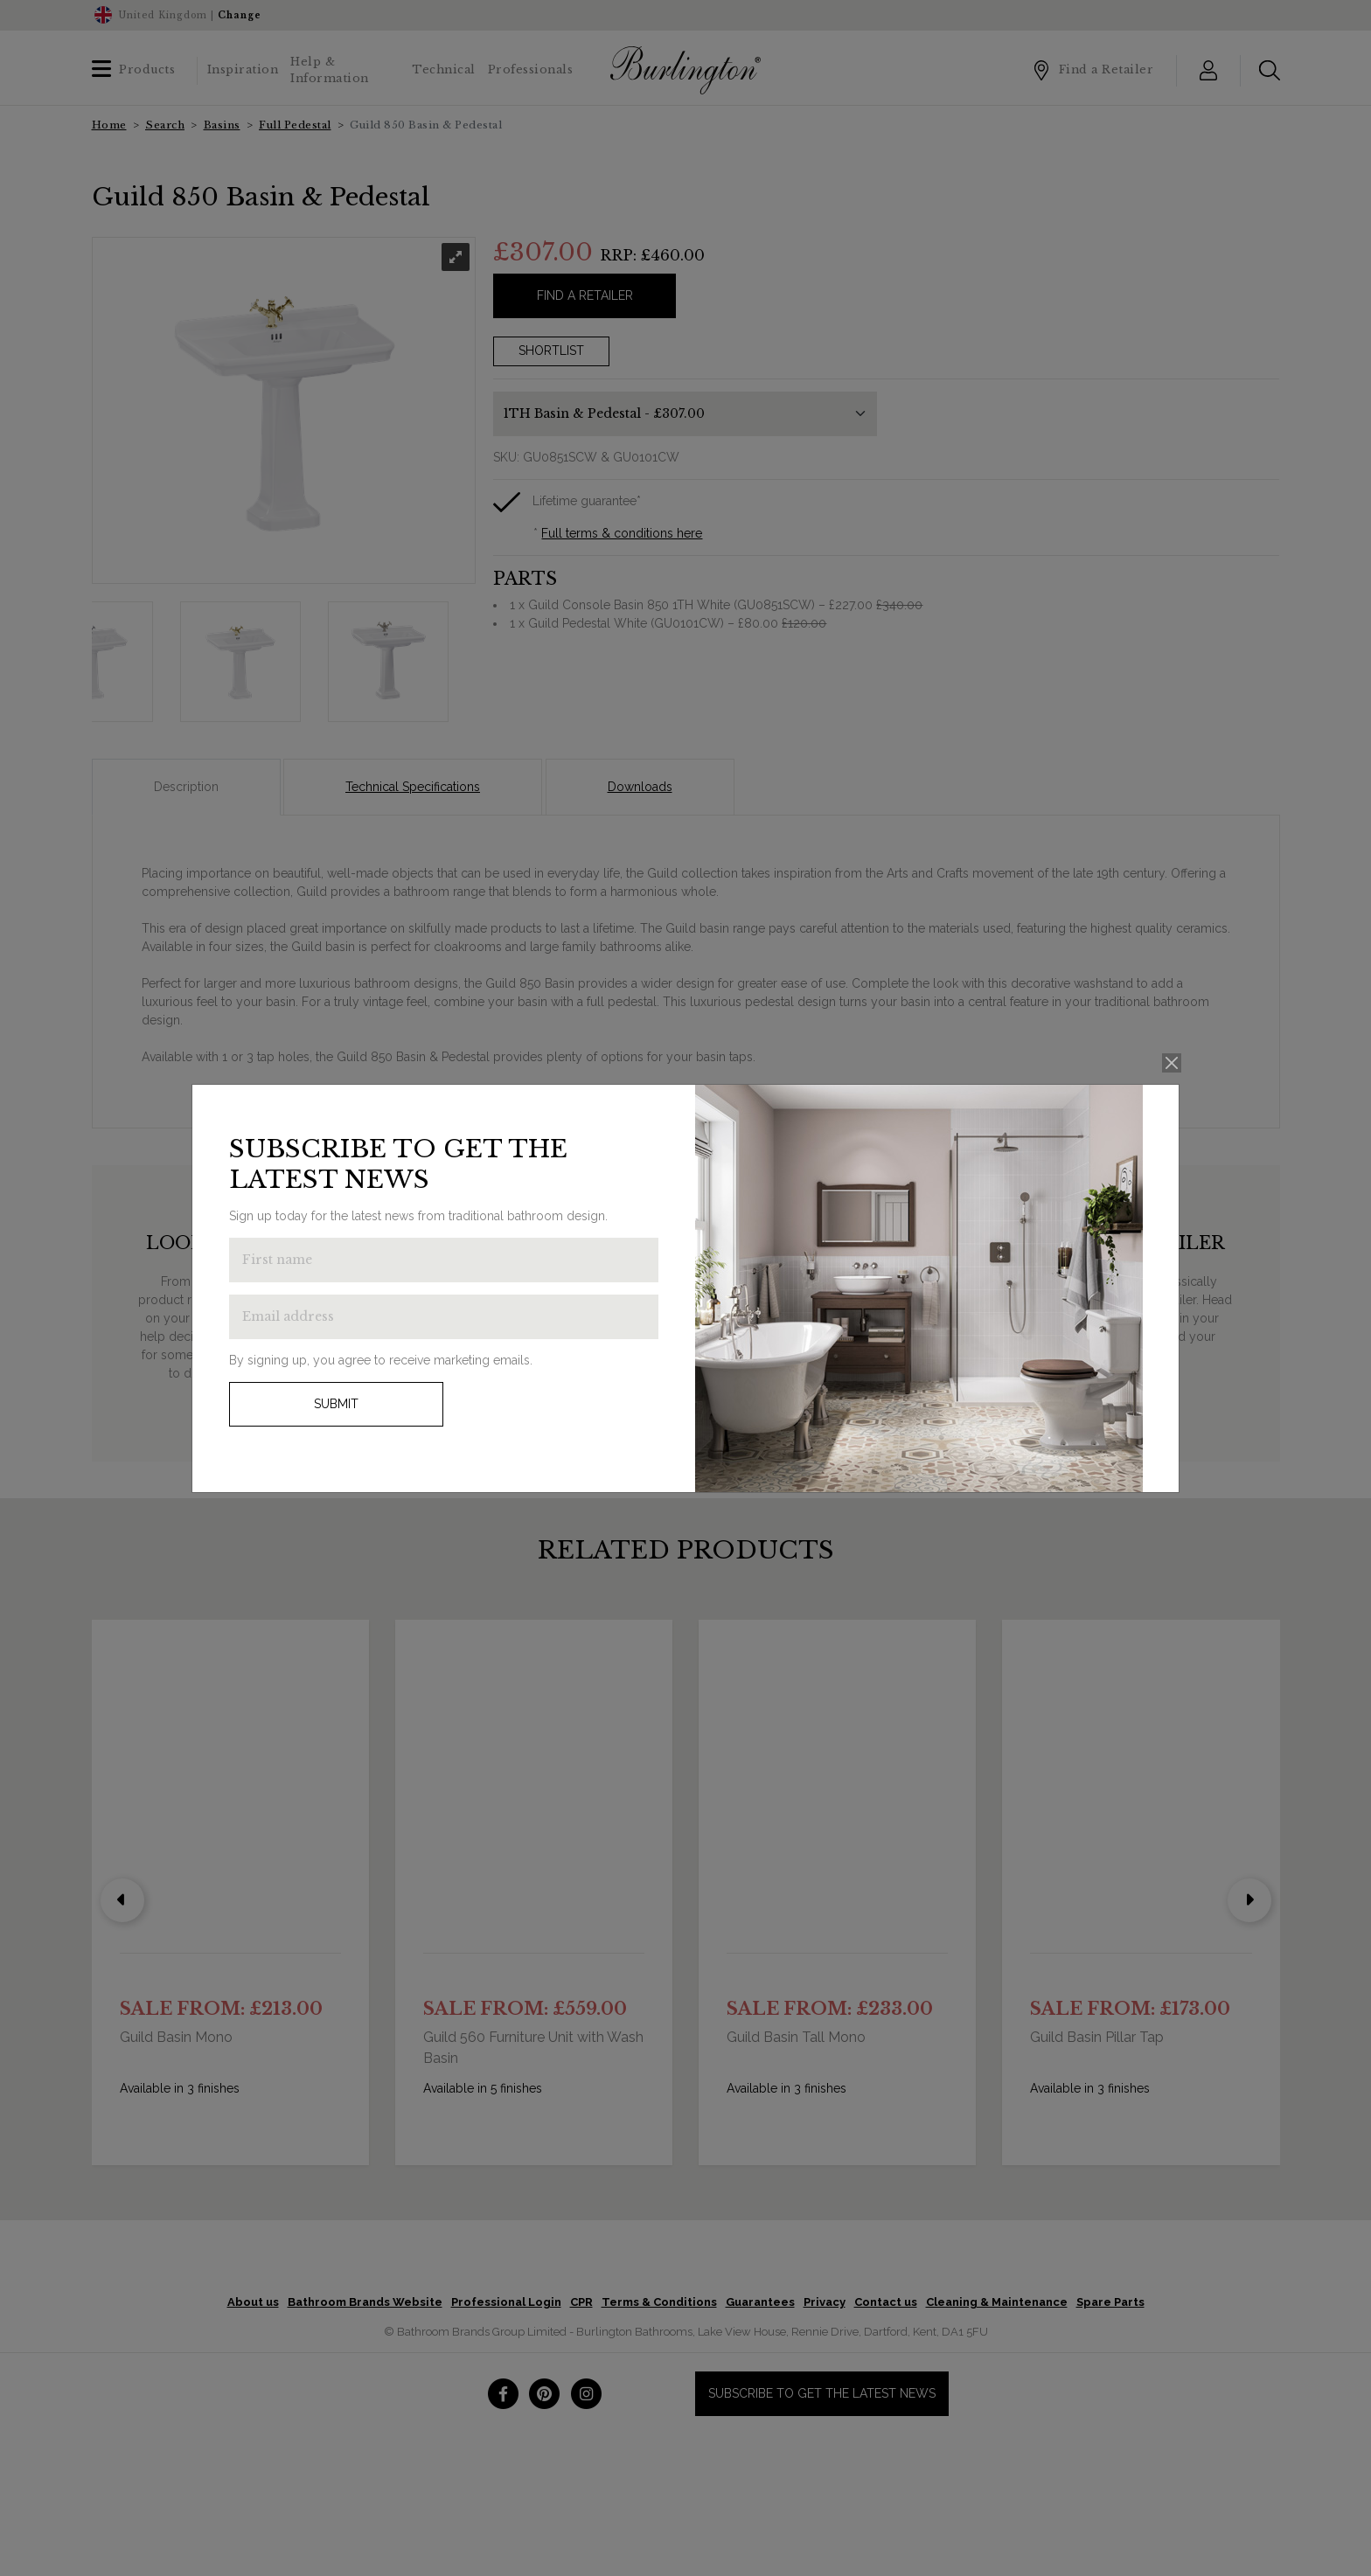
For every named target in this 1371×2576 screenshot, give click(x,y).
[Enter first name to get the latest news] (443, 1260)
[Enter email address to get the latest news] (443, 1317)
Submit (336, 1404)
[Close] (1172, 1063)
